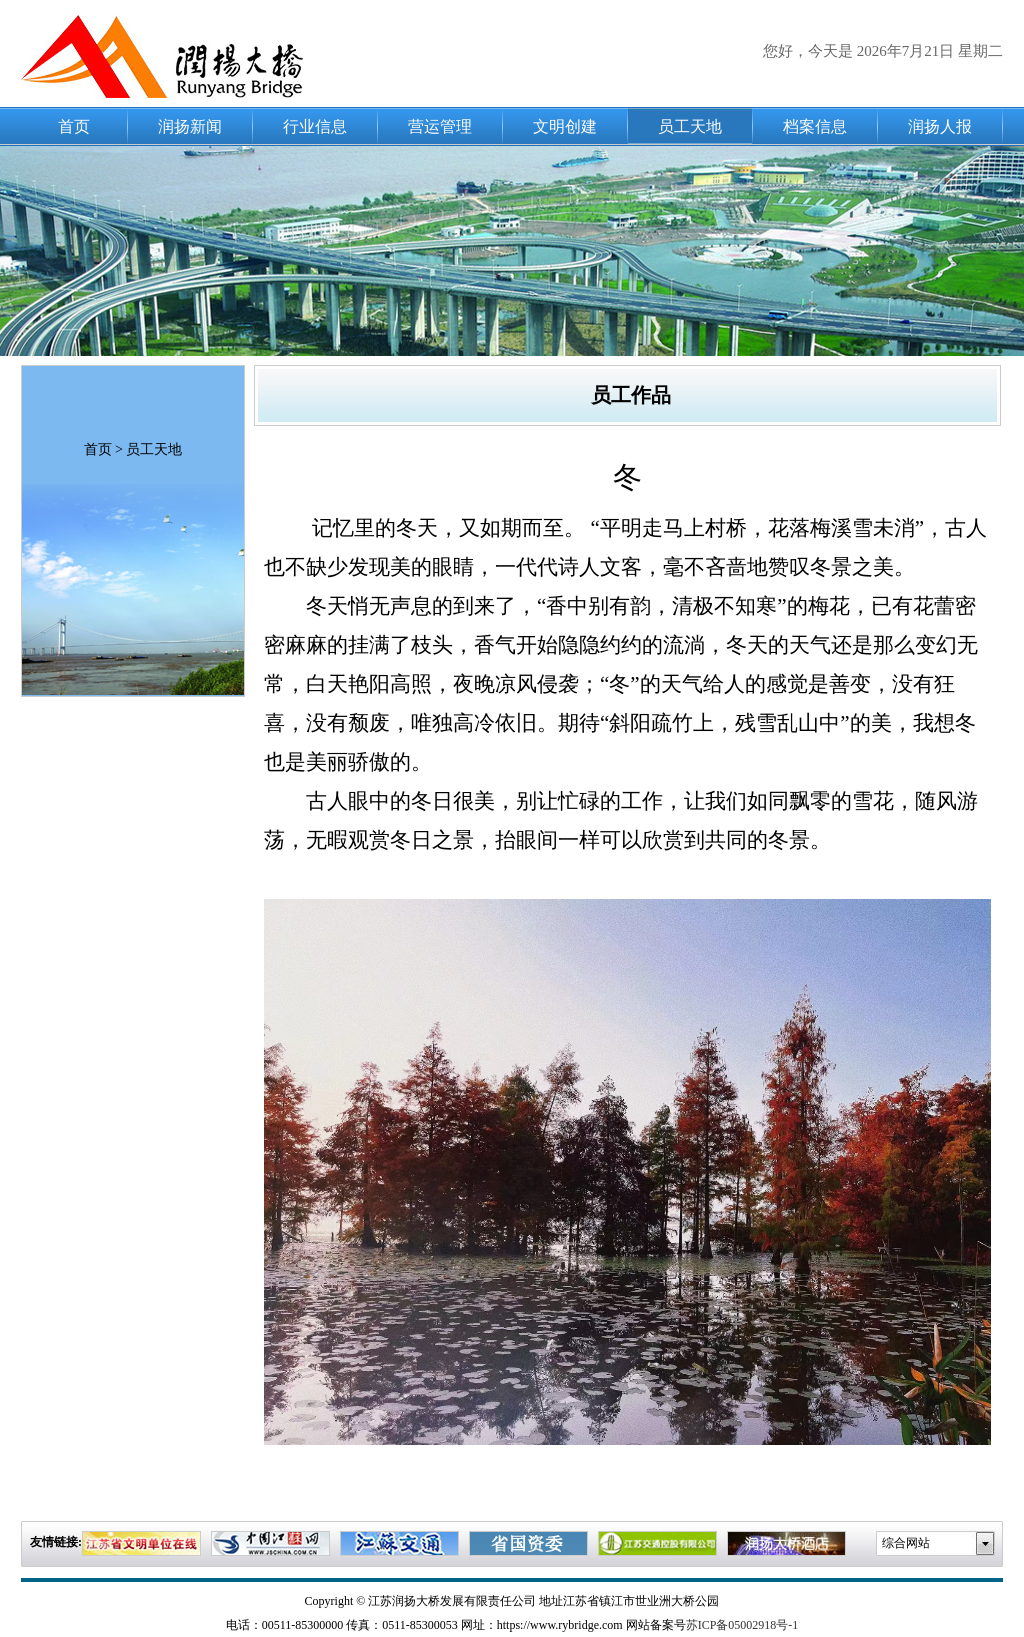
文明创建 (565, 126)
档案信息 (815, 126)
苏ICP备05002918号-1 (742, 1625)
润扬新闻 (190, 126)
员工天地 (690, 126)
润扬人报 (940, 126)
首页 (74, 126)
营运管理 (440, 126)
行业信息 (315, 126)
